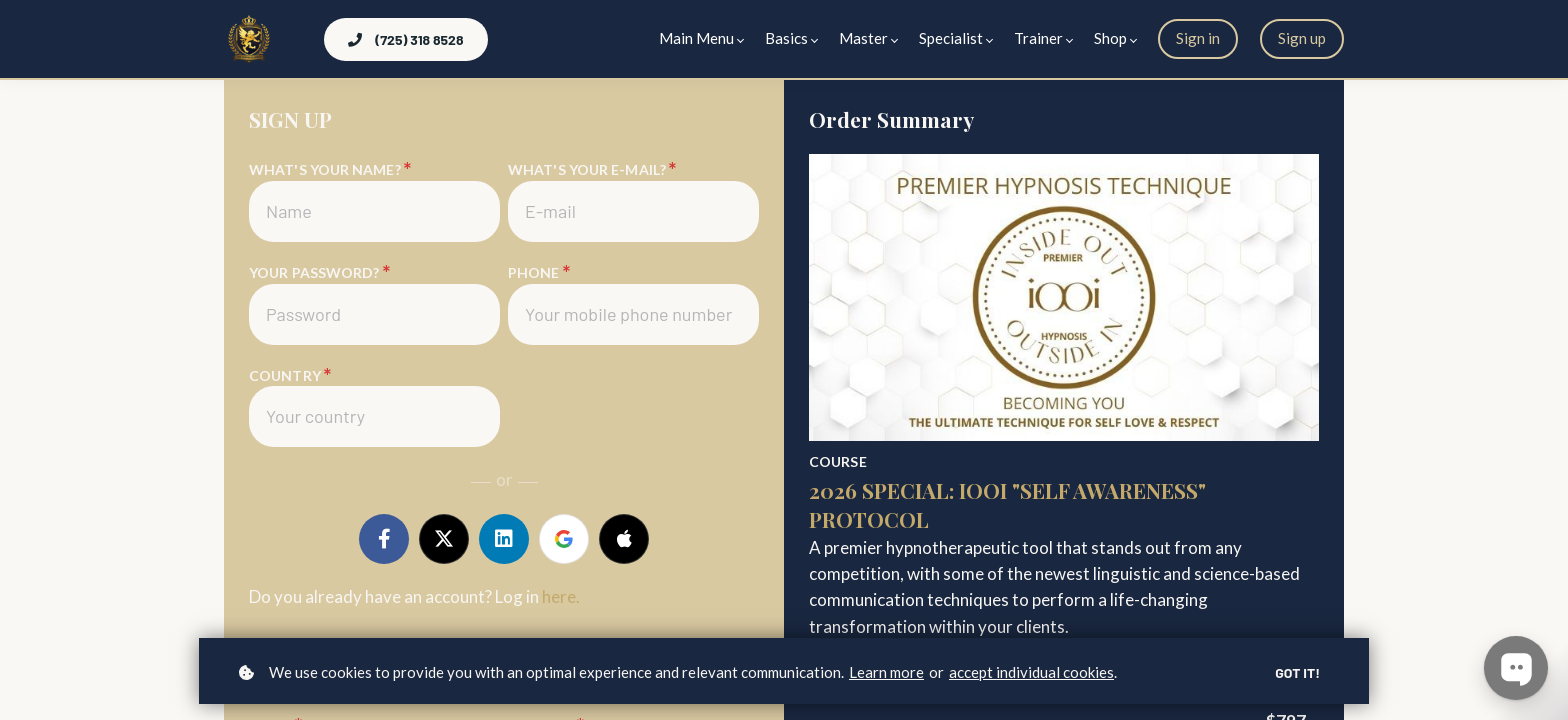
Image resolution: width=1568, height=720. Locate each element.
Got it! (1297, 672)
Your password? (318, 272)
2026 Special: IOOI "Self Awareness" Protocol (1007, 504)
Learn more (886, 672)
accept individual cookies (1031, 672)
